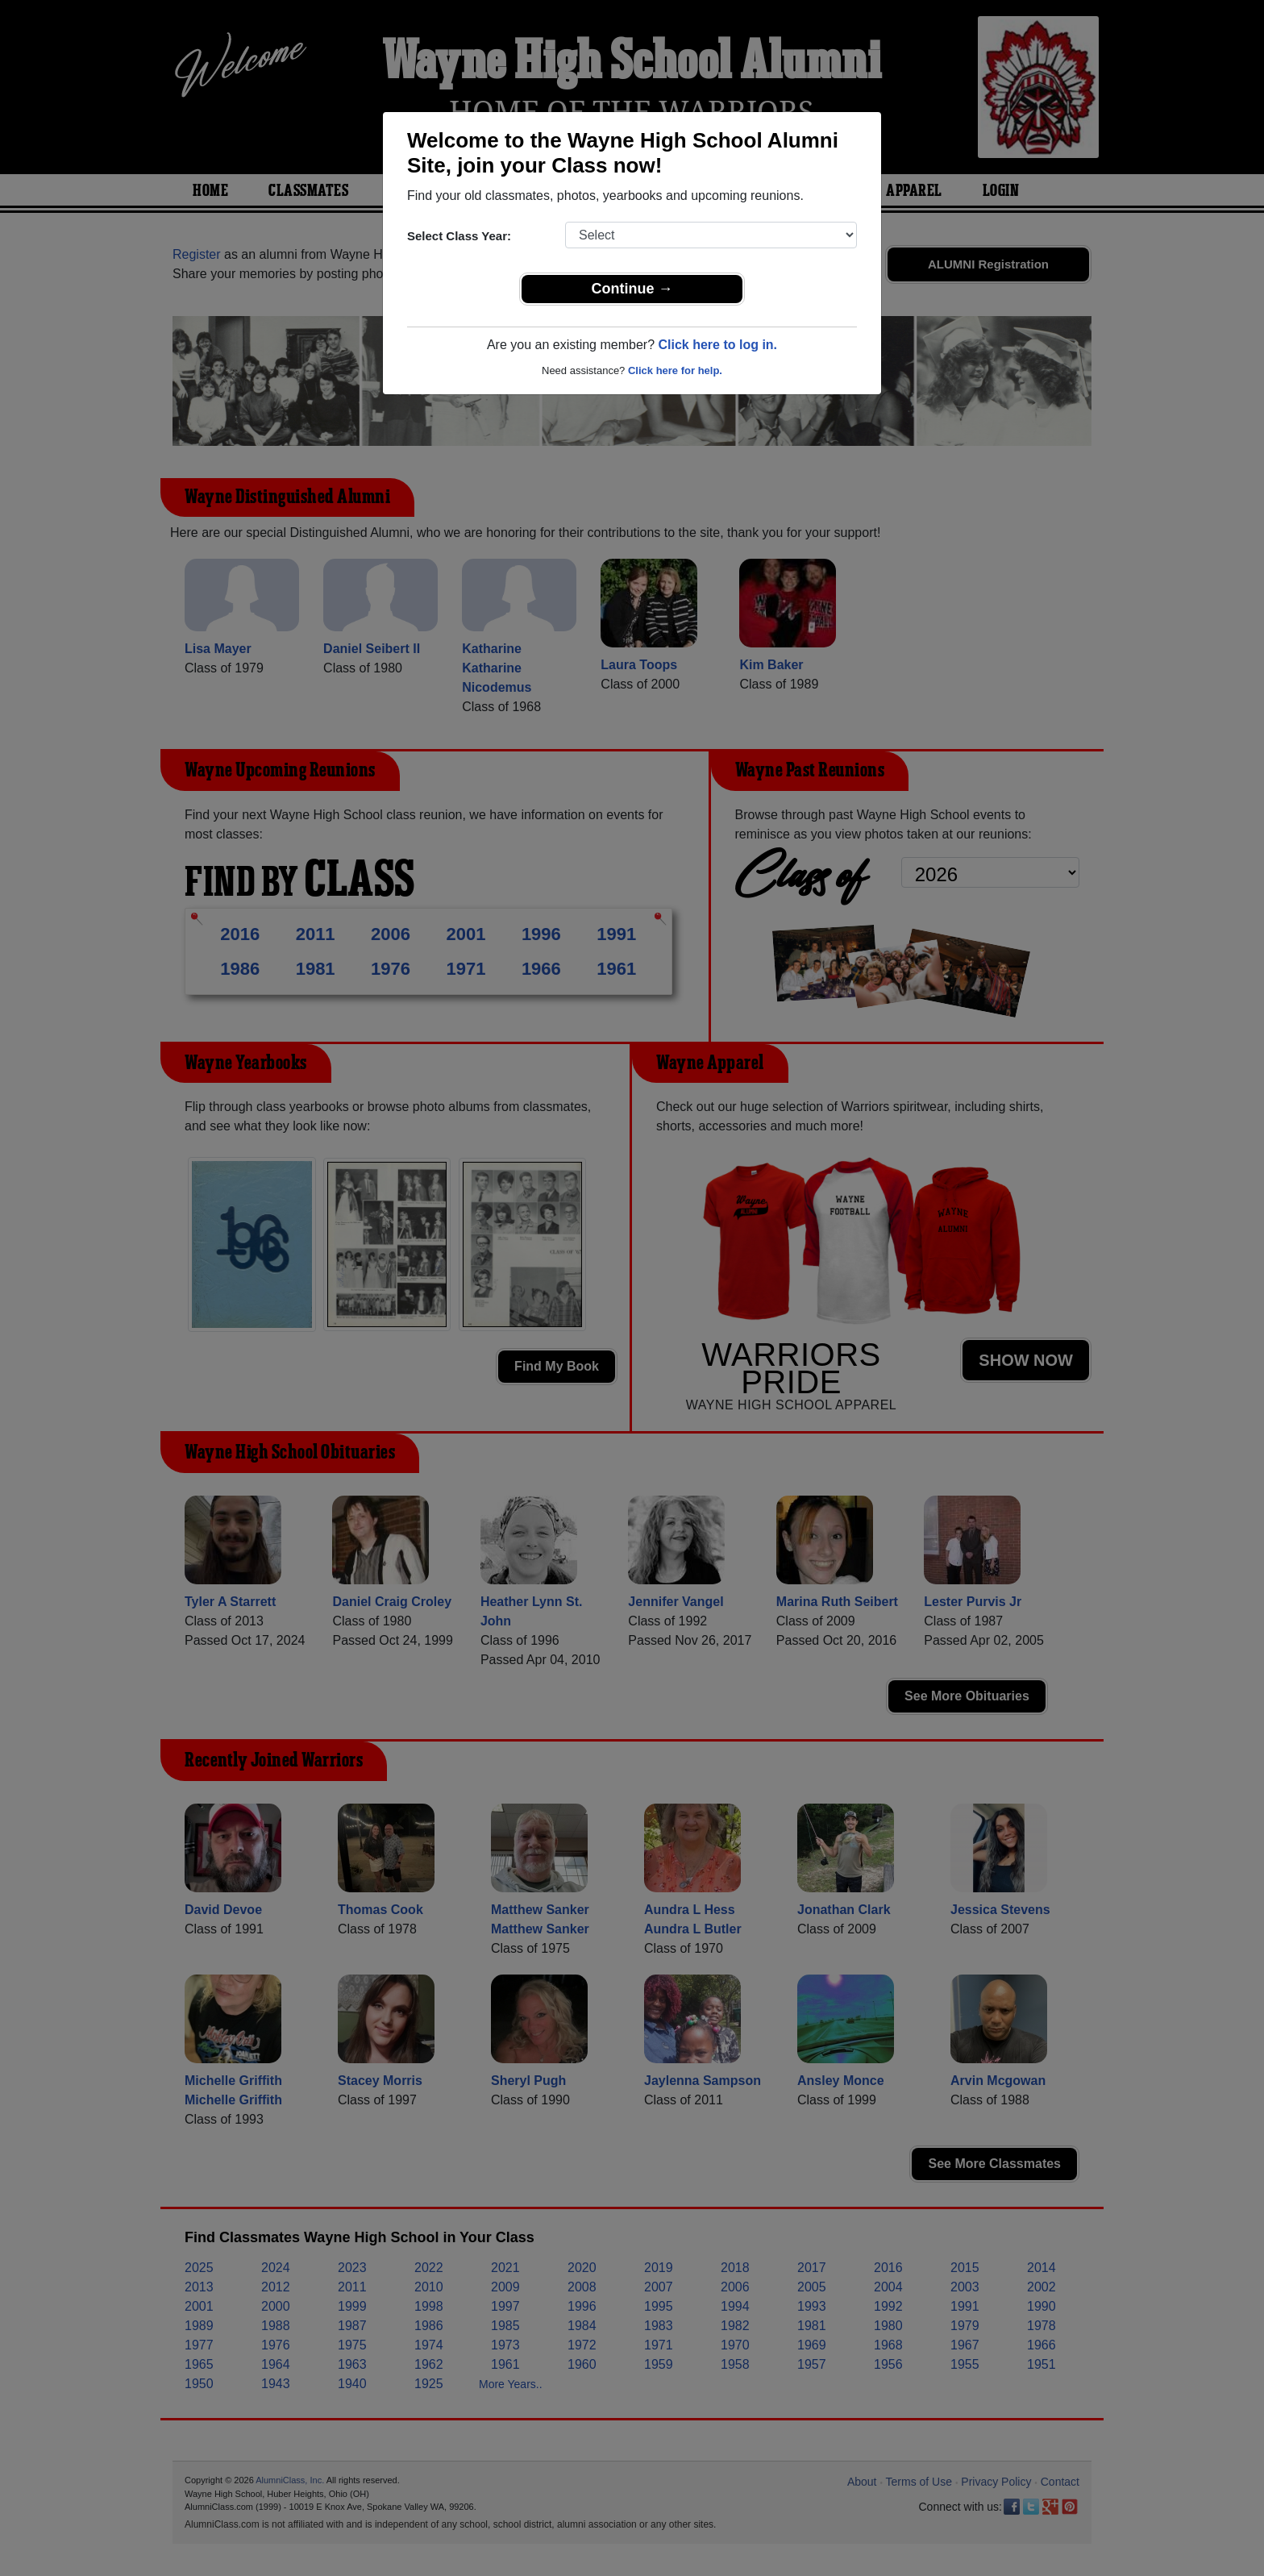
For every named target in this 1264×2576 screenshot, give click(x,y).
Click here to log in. (717, 345)
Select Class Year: (459, 236)
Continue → (632, 289)
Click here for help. (675, 370)
